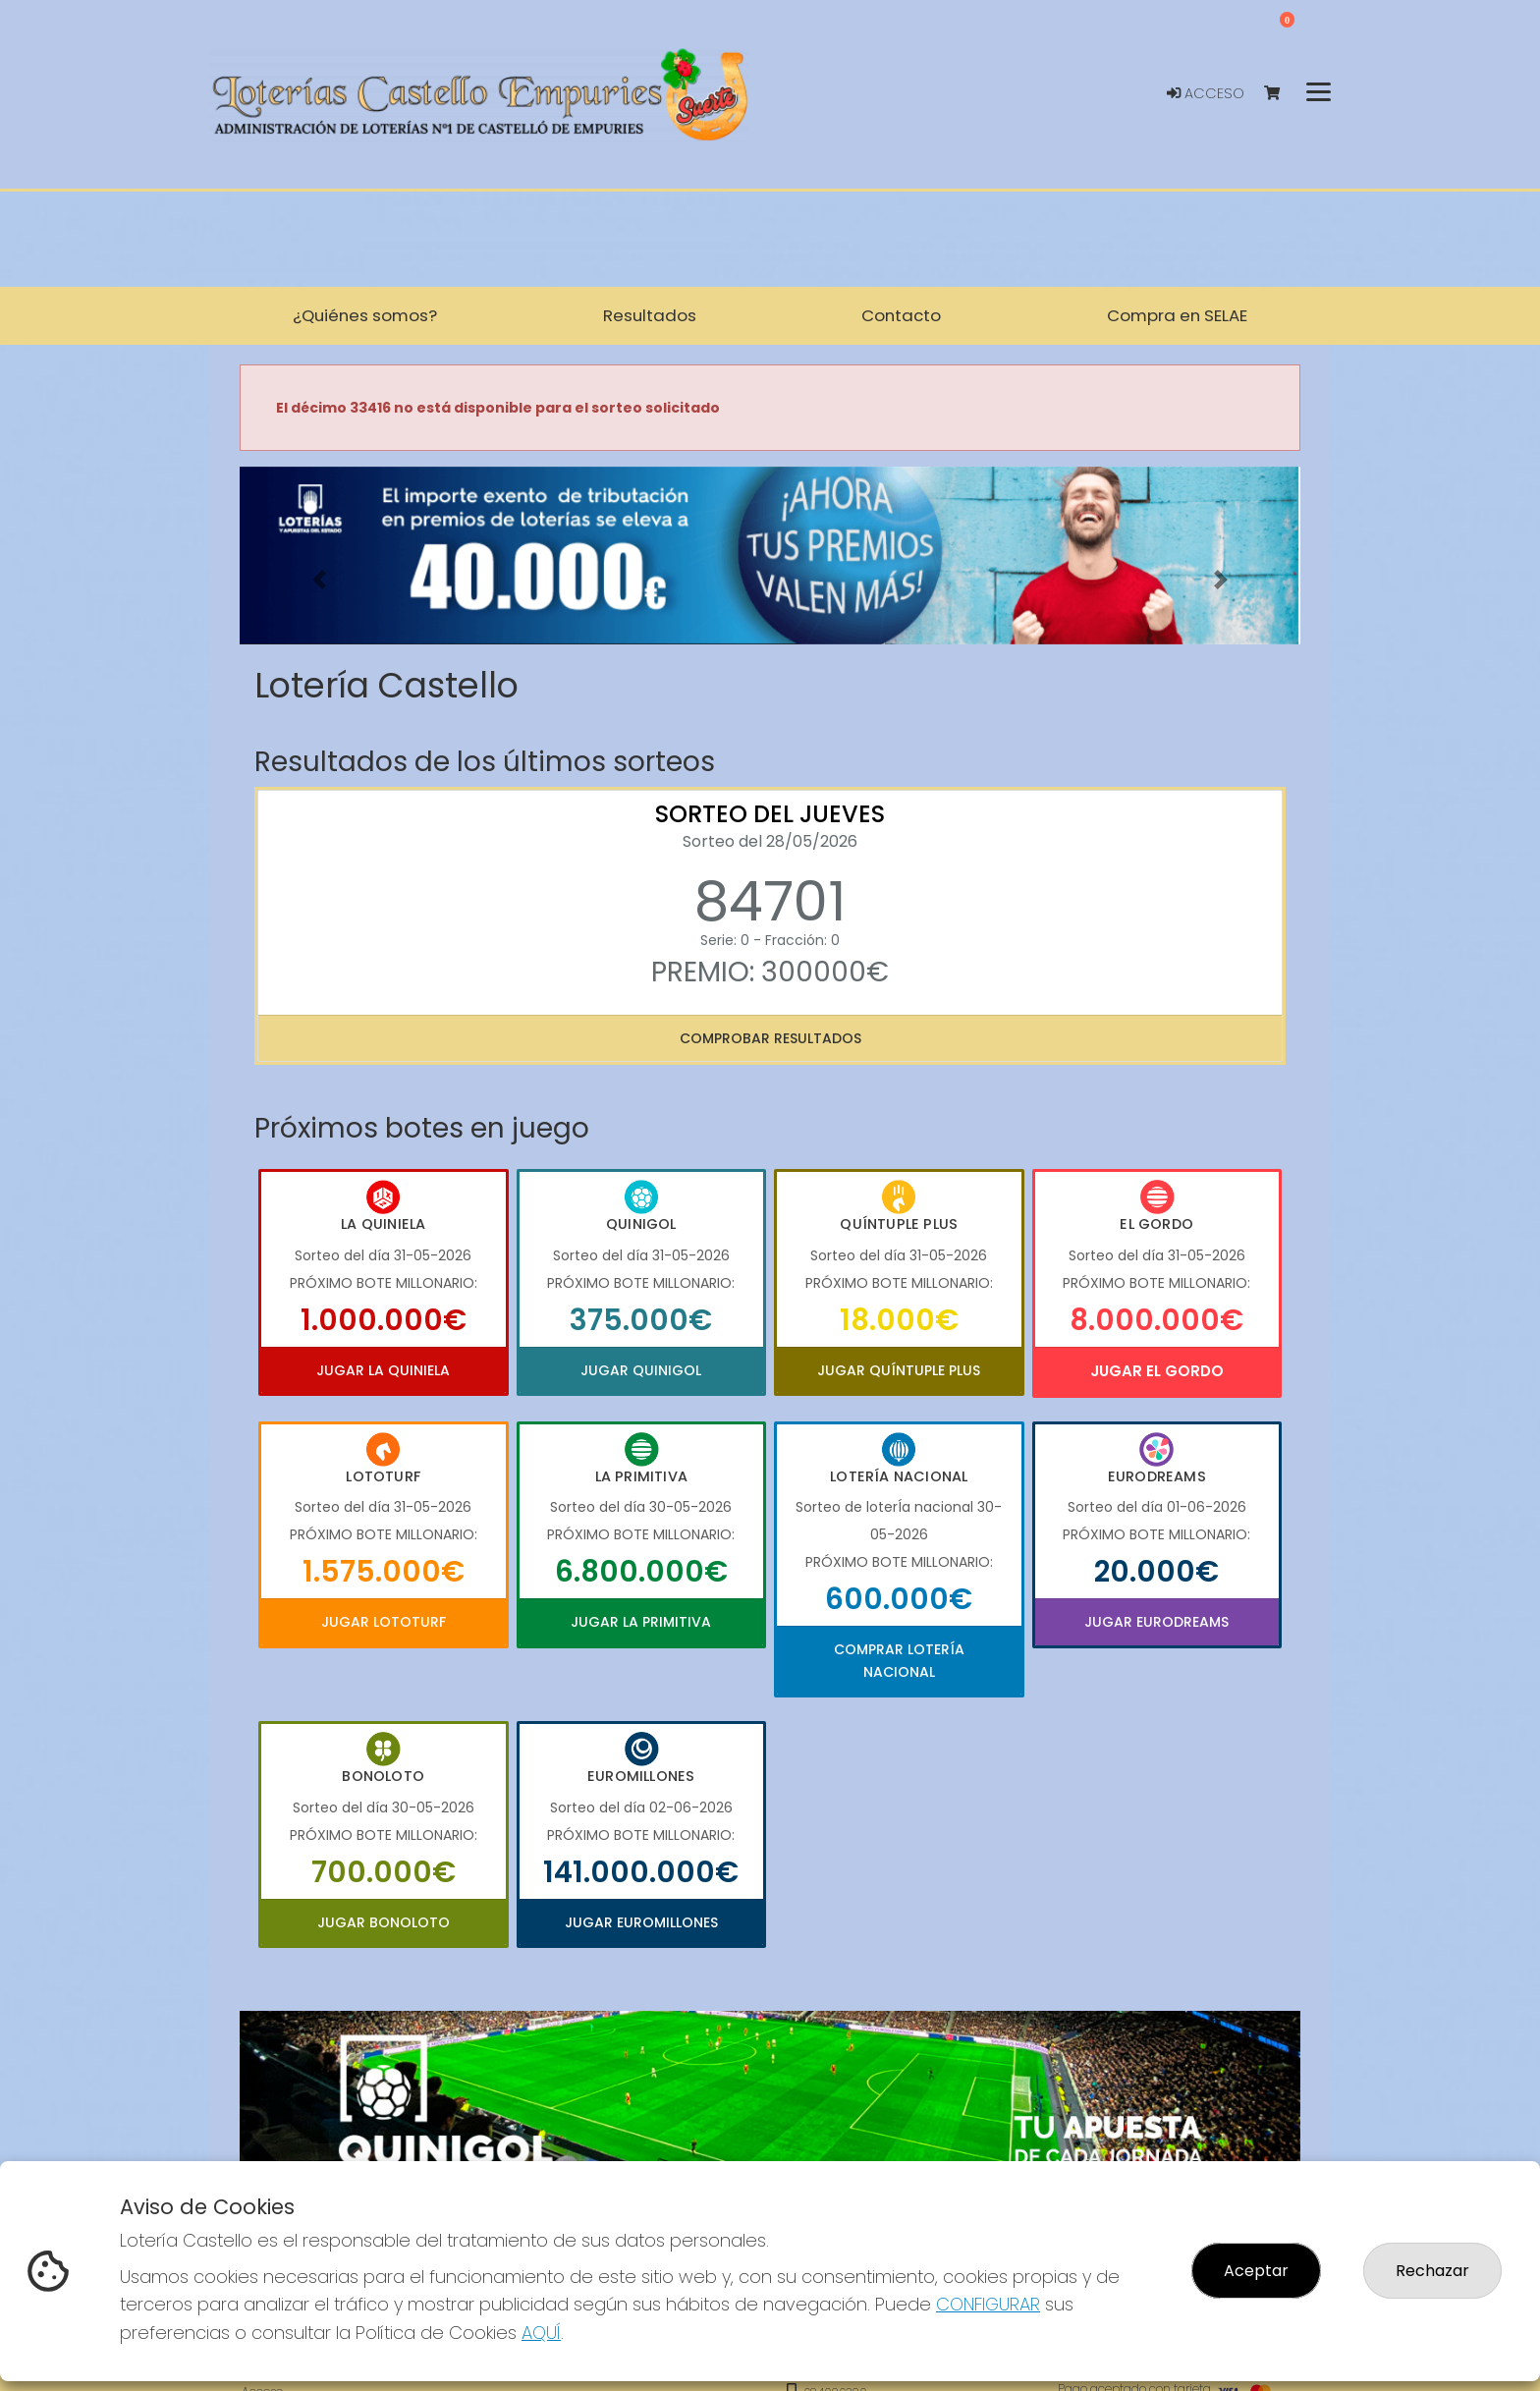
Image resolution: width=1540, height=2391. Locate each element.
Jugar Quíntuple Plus (898, 1370)
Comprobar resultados (770, 1038)
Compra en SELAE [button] (1177, 315)
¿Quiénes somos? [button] (365, 315)
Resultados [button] (649, 315)
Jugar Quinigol (640, 1370)
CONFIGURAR (988, 2304)
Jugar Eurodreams (1156, 1622)
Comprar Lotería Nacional (899, 1660)
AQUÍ (541, 2332)
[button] (319, 580)
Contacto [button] (901, 315)
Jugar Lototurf (383, 1622)
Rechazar (1432, 2270)
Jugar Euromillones (641, 1922)
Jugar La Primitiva (641, 1622)
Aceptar (1256, 2270)
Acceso (1205, 93)
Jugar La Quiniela (383, 1370)
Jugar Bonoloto (383, 1922)
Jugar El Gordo (1157, 1371)
